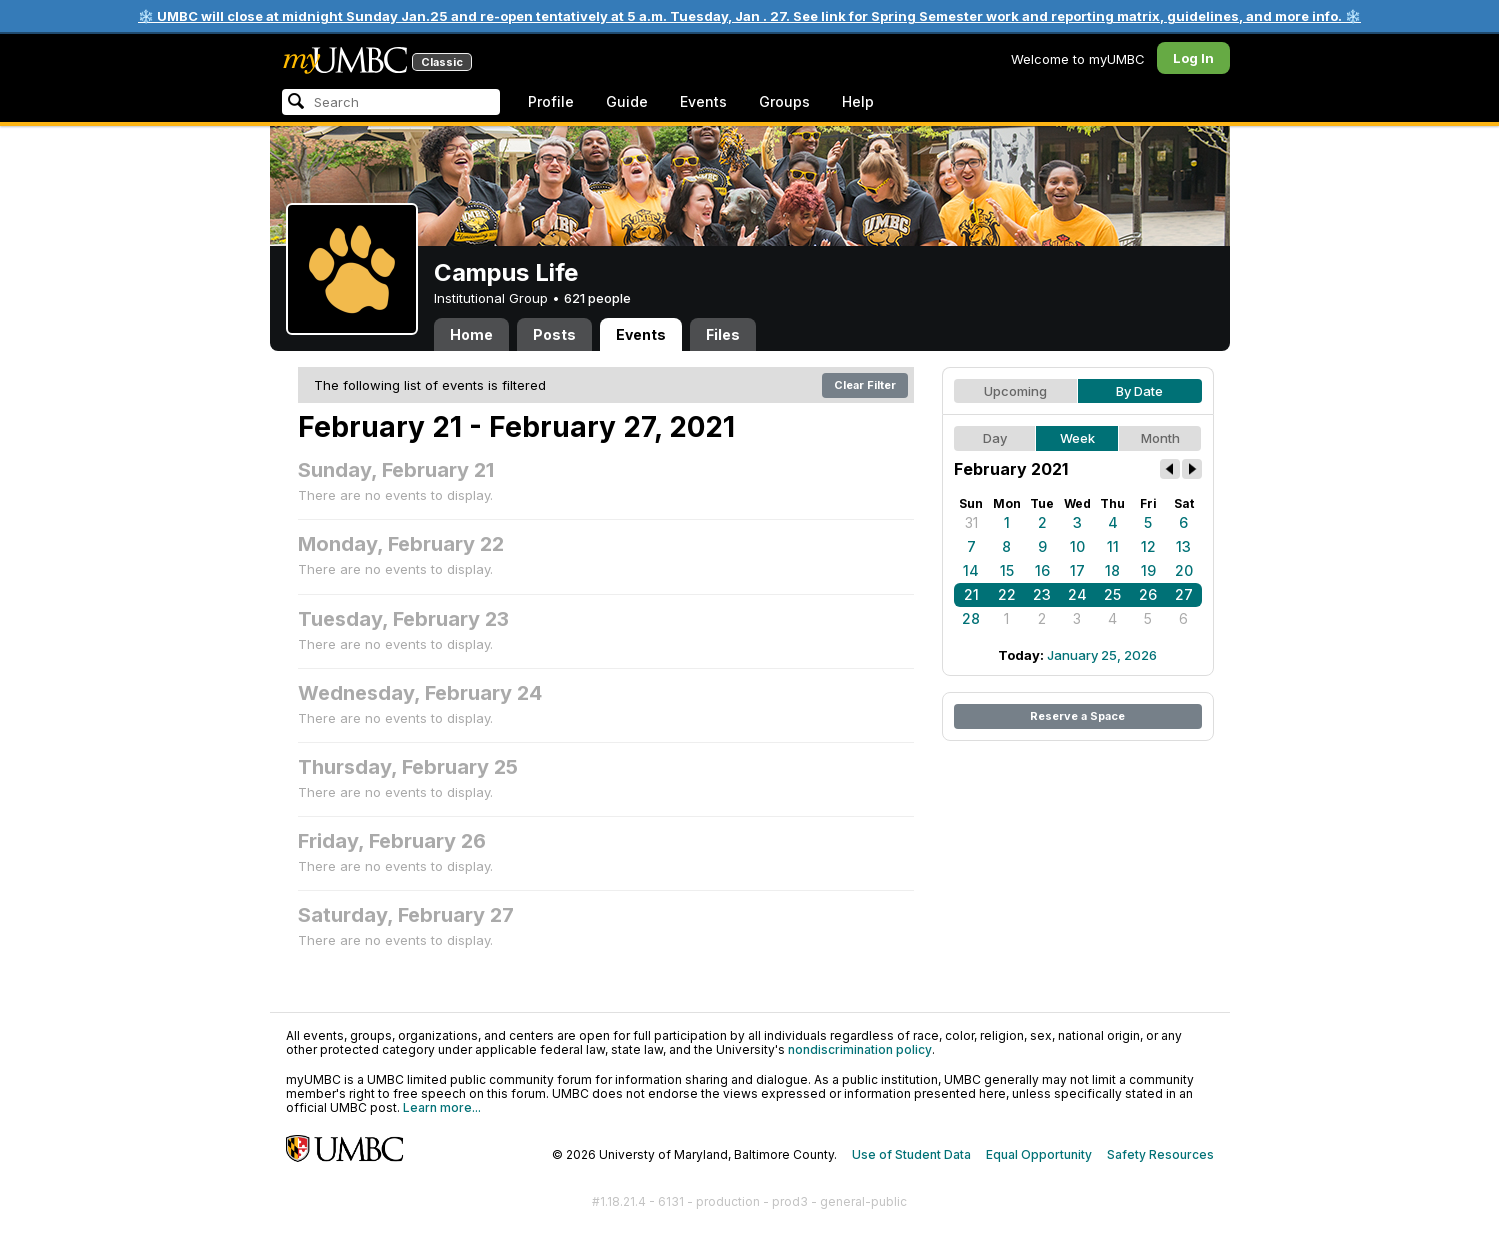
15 (1007, 570)
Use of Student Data (911, 1154)
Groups (784, 101)
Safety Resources (1160, 1154)
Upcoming (1015, 391)
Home (471, 334)
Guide (627, 101)
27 (1184, 594)
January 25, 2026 (1102, 655)
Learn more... (442, 1107)
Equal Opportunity (1039, 1154)
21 (971, 594)
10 (1077, 546)
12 (1148, 546)
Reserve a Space (1077, 716)
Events (703, 101)
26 (1148, 594)
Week (1077, 438)
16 (1042, 570)
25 (1112, 594)
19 (1148, 570)
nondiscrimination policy (860, 1049)
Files (723, 334)
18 (1112, 570)
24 (1077, 594)
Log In (1193, 58)
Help (858, 101)
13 (1183, 546)
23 (1042, 594)
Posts (554, 334)
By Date (1139, 391)
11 (1113, 546)
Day (995, 438)
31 (971, 522)
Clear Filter (865, 385)
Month (1160, 438)
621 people (597, 298)
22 (1007, 594)
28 (971, 618)
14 (971, 570)
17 (1077, 570)
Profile (551, 101)
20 (1184, 570)
